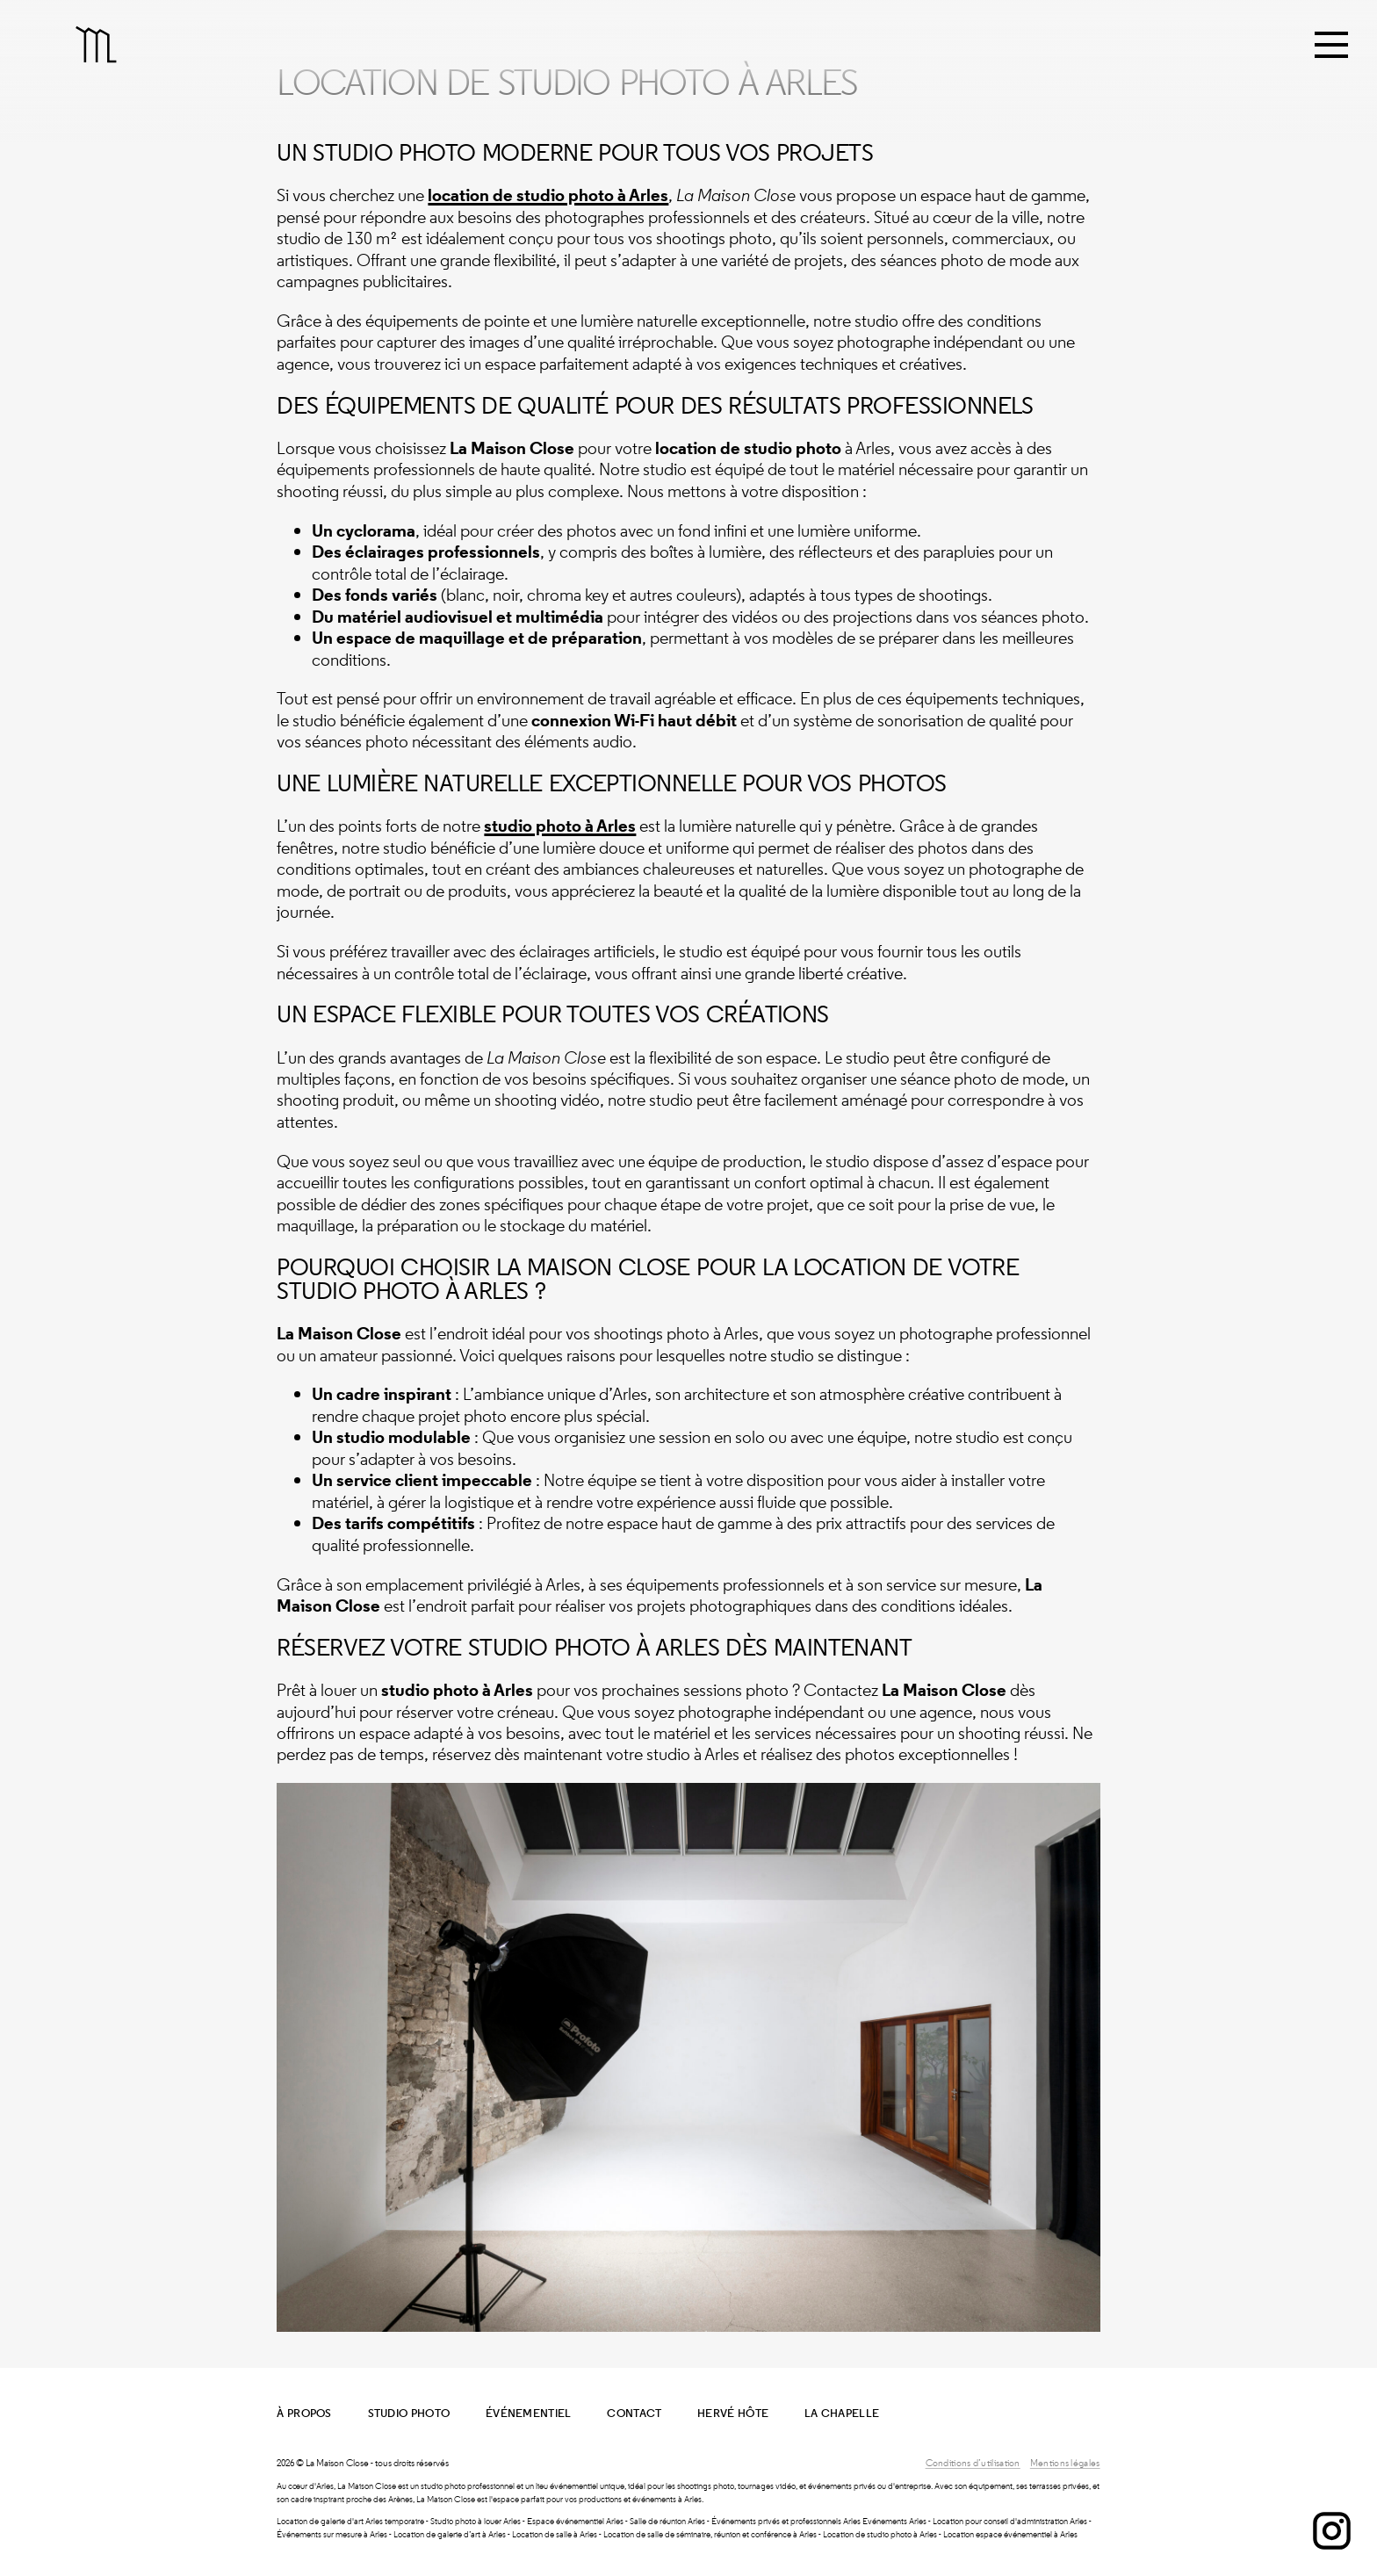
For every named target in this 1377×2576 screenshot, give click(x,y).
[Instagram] (1331, 2539)
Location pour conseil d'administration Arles (1010, 2521)
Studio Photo (409, 2413)
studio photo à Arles (560, 825)
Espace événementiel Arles (575, 2521)
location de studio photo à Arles (548, 195)
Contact (634, 2413)
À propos (304, 2413)
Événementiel (529, 2413)
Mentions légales (1065, 2463)
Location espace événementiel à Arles (1010, 2534)
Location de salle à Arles (554, 2534)
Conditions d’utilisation (973, 2463)
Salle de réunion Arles (667, 2521)
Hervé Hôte (732, 2413)
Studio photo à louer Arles (475, 2521)
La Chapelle (841, 2413)
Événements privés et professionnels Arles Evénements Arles (818, 2521)
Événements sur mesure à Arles (332, 2534)
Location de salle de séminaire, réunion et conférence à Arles (710, 2534)
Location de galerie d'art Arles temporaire (350, 2521)
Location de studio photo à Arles (880, 2534)
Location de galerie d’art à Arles (449, 2534)
